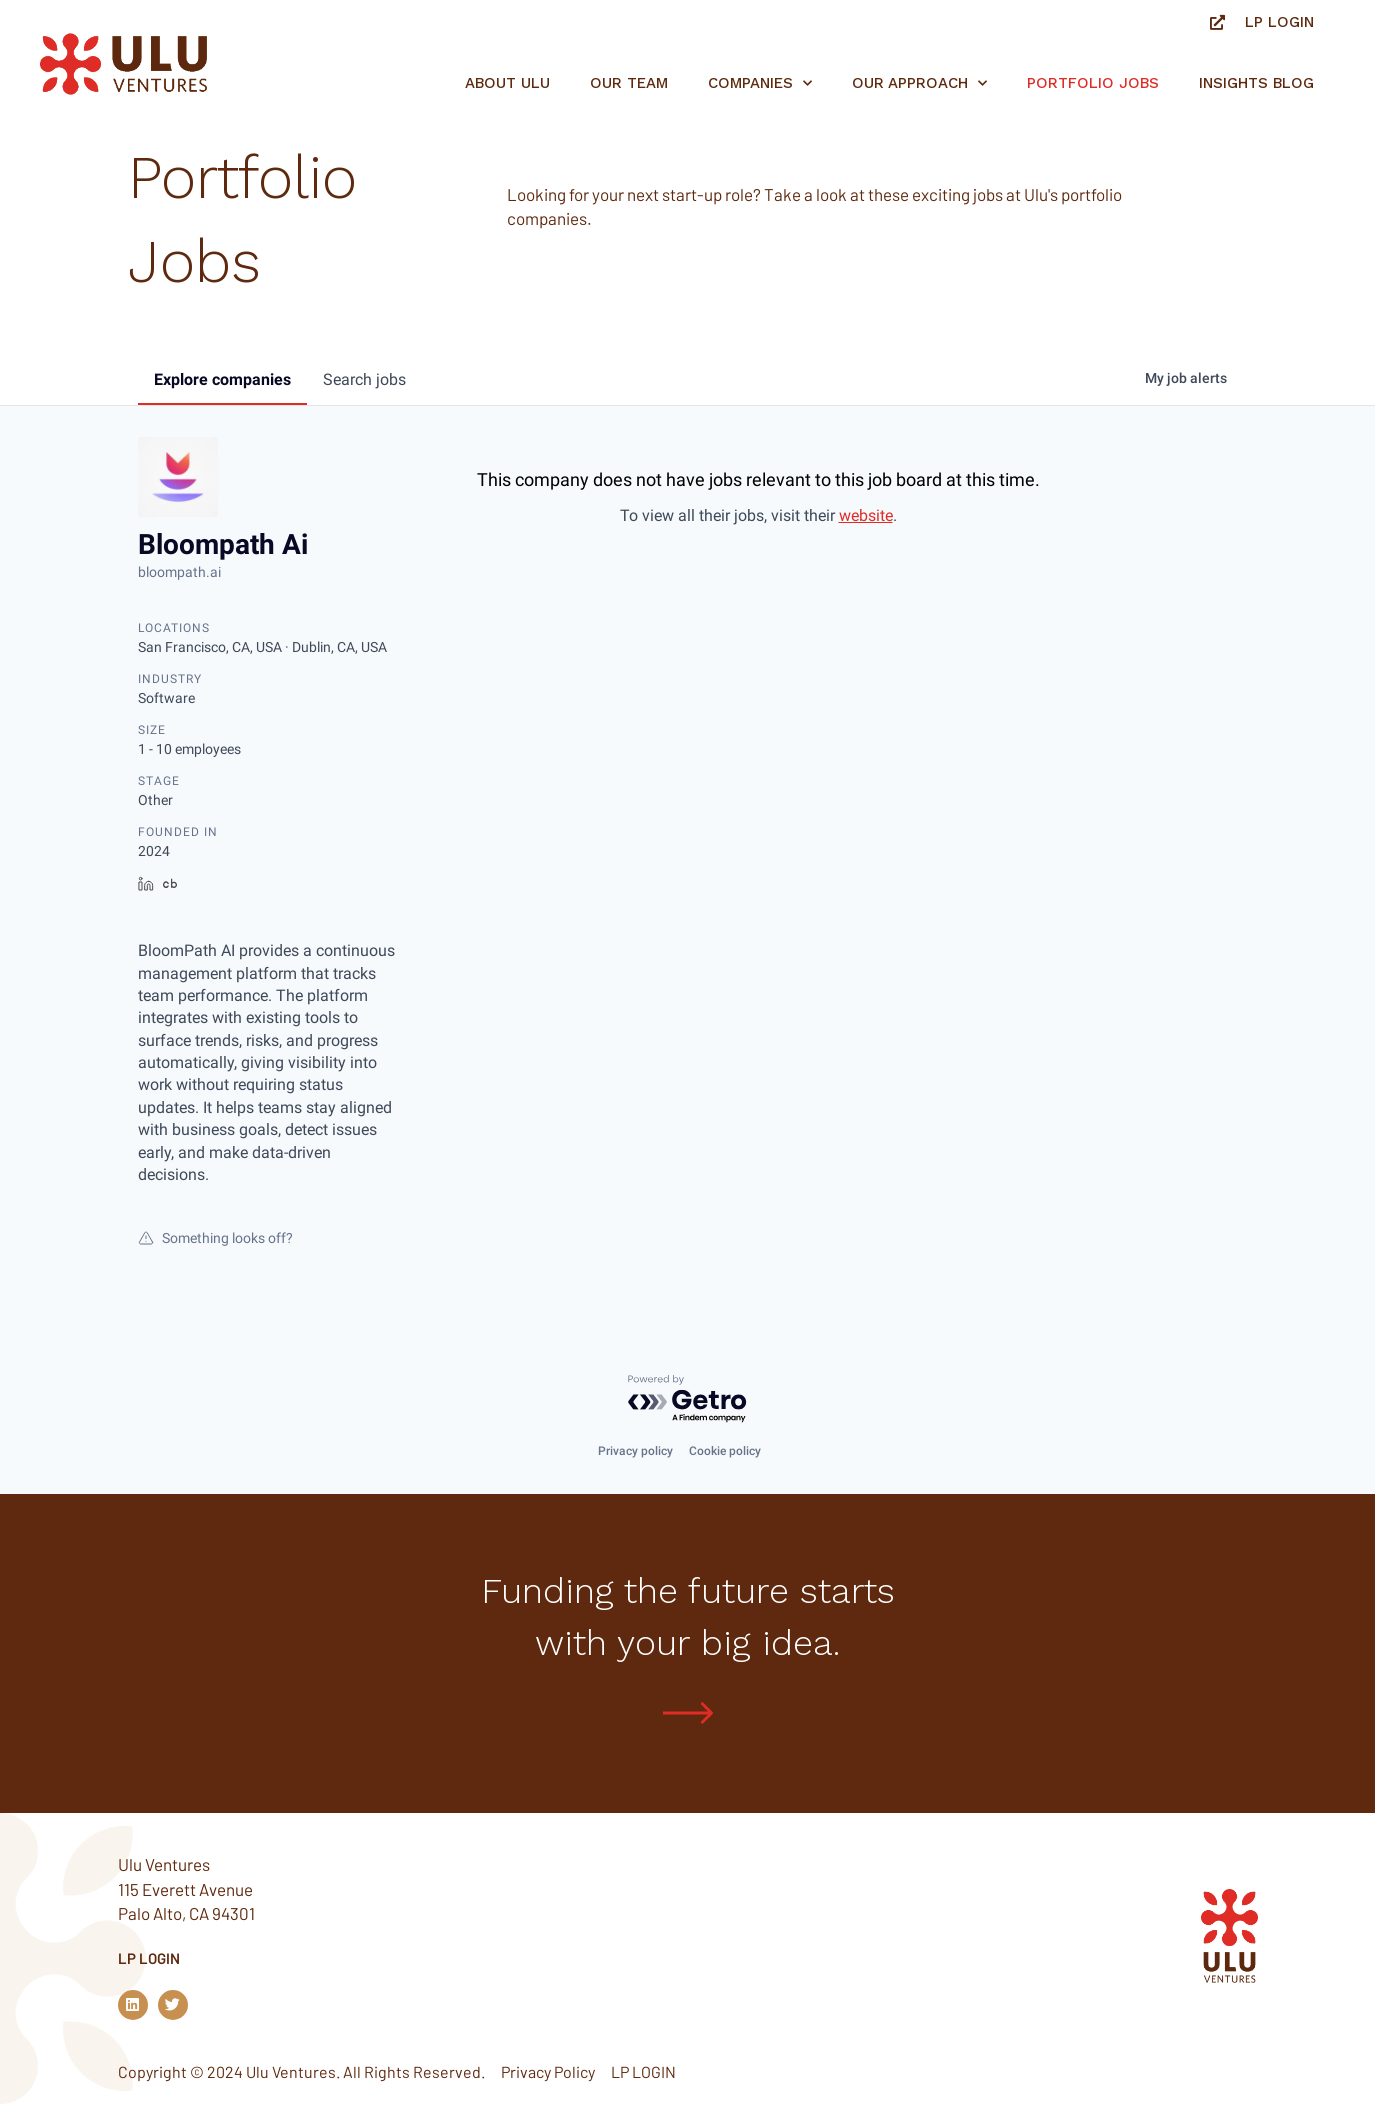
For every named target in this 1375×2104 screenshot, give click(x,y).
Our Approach (919, 83)
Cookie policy (725, 1450)
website (866, 515)
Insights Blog (1256, 83)
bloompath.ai (179, 572)
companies (222, 379)
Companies (760, 83)
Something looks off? (215, 1238)
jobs (364, 379)
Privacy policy (635, 1450)
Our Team (629, 83)
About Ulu (507, 83)
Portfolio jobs (1093, 83)
